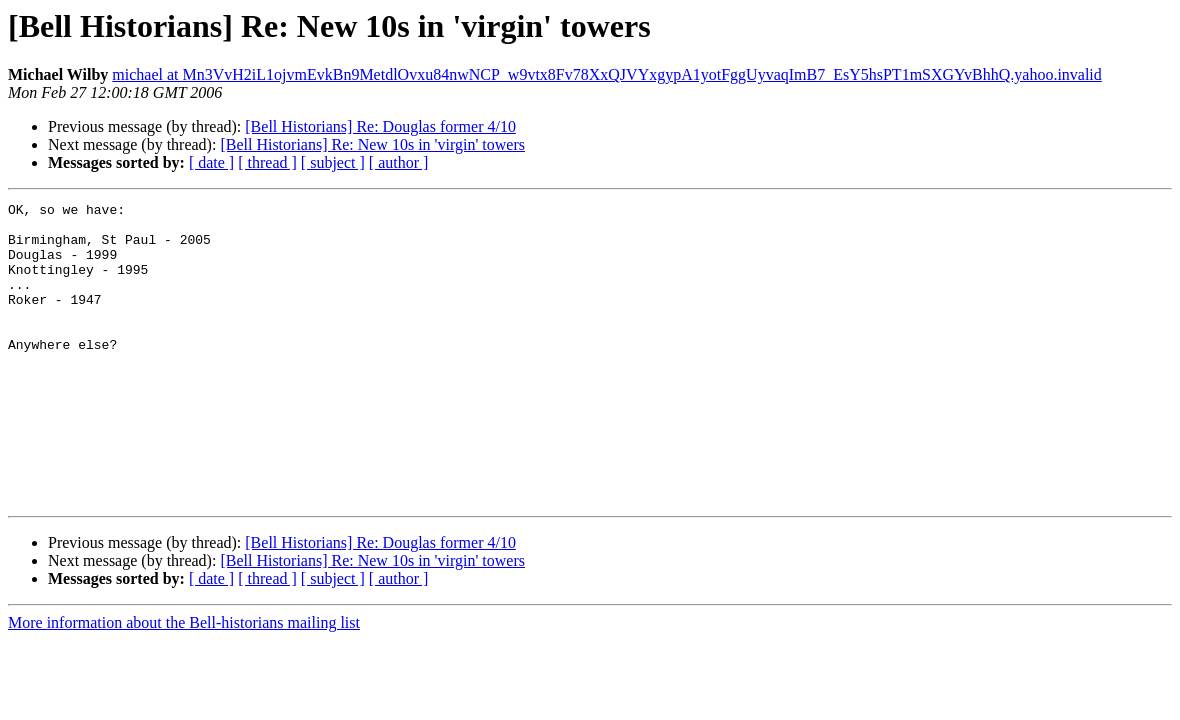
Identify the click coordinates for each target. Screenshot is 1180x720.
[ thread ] (267, 162)
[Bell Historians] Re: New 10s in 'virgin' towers (372, 144)
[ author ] (399, 162)
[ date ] (211, 162)
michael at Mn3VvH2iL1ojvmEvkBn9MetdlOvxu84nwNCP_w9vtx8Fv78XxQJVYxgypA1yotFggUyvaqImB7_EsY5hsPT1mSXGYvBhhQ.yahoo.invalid (607, 74)
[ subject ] (333, 162)
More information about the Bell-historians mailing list (184, 682)
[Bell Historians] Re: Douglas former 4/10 (380, 126)
